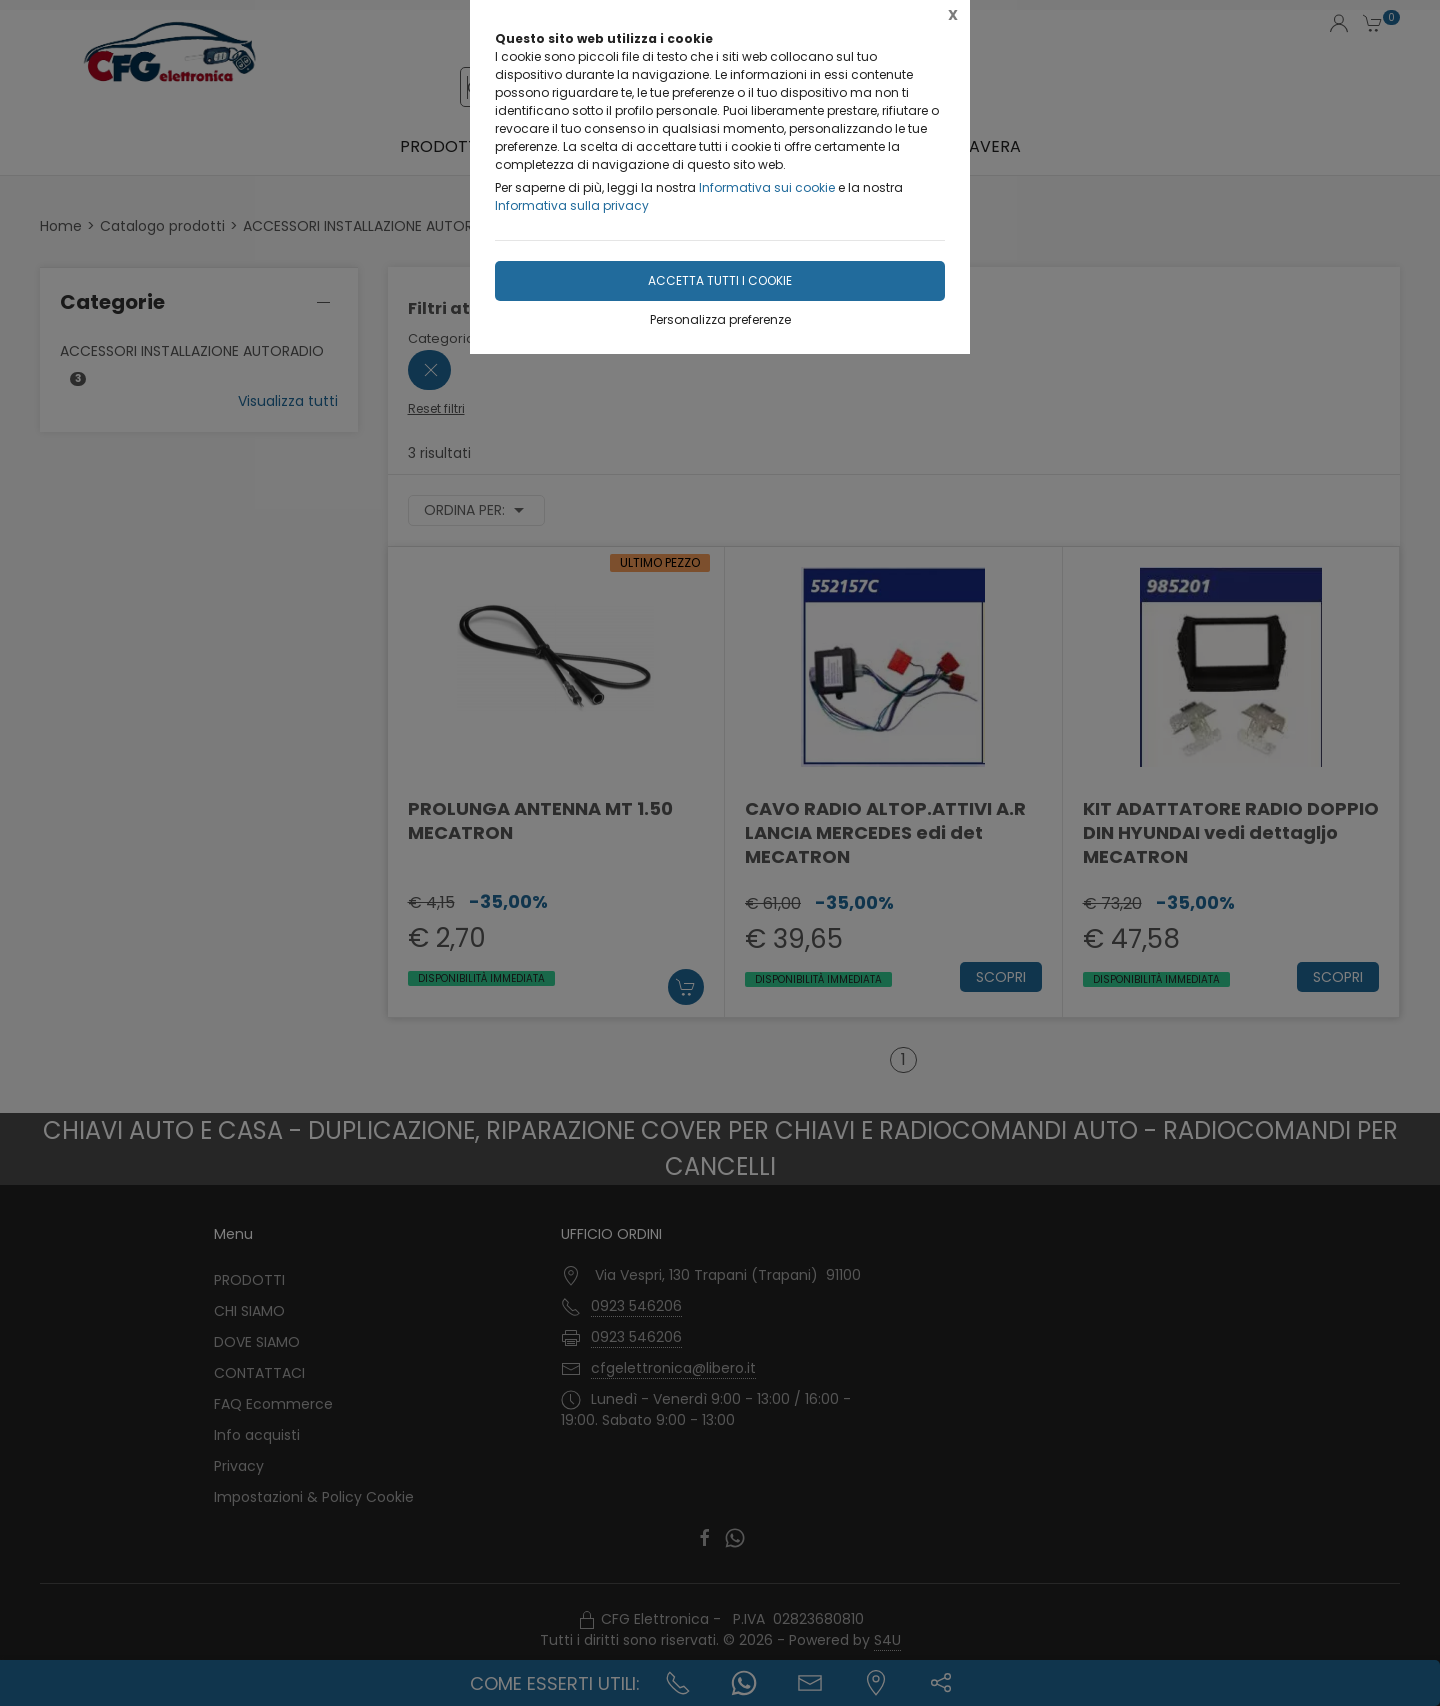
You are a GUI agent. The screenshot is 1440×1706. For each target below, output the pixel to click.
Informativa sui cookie (767, 187)
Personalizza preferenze (720, 319)
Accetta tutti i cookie (720, 280)
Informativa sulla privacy (572, 205)
